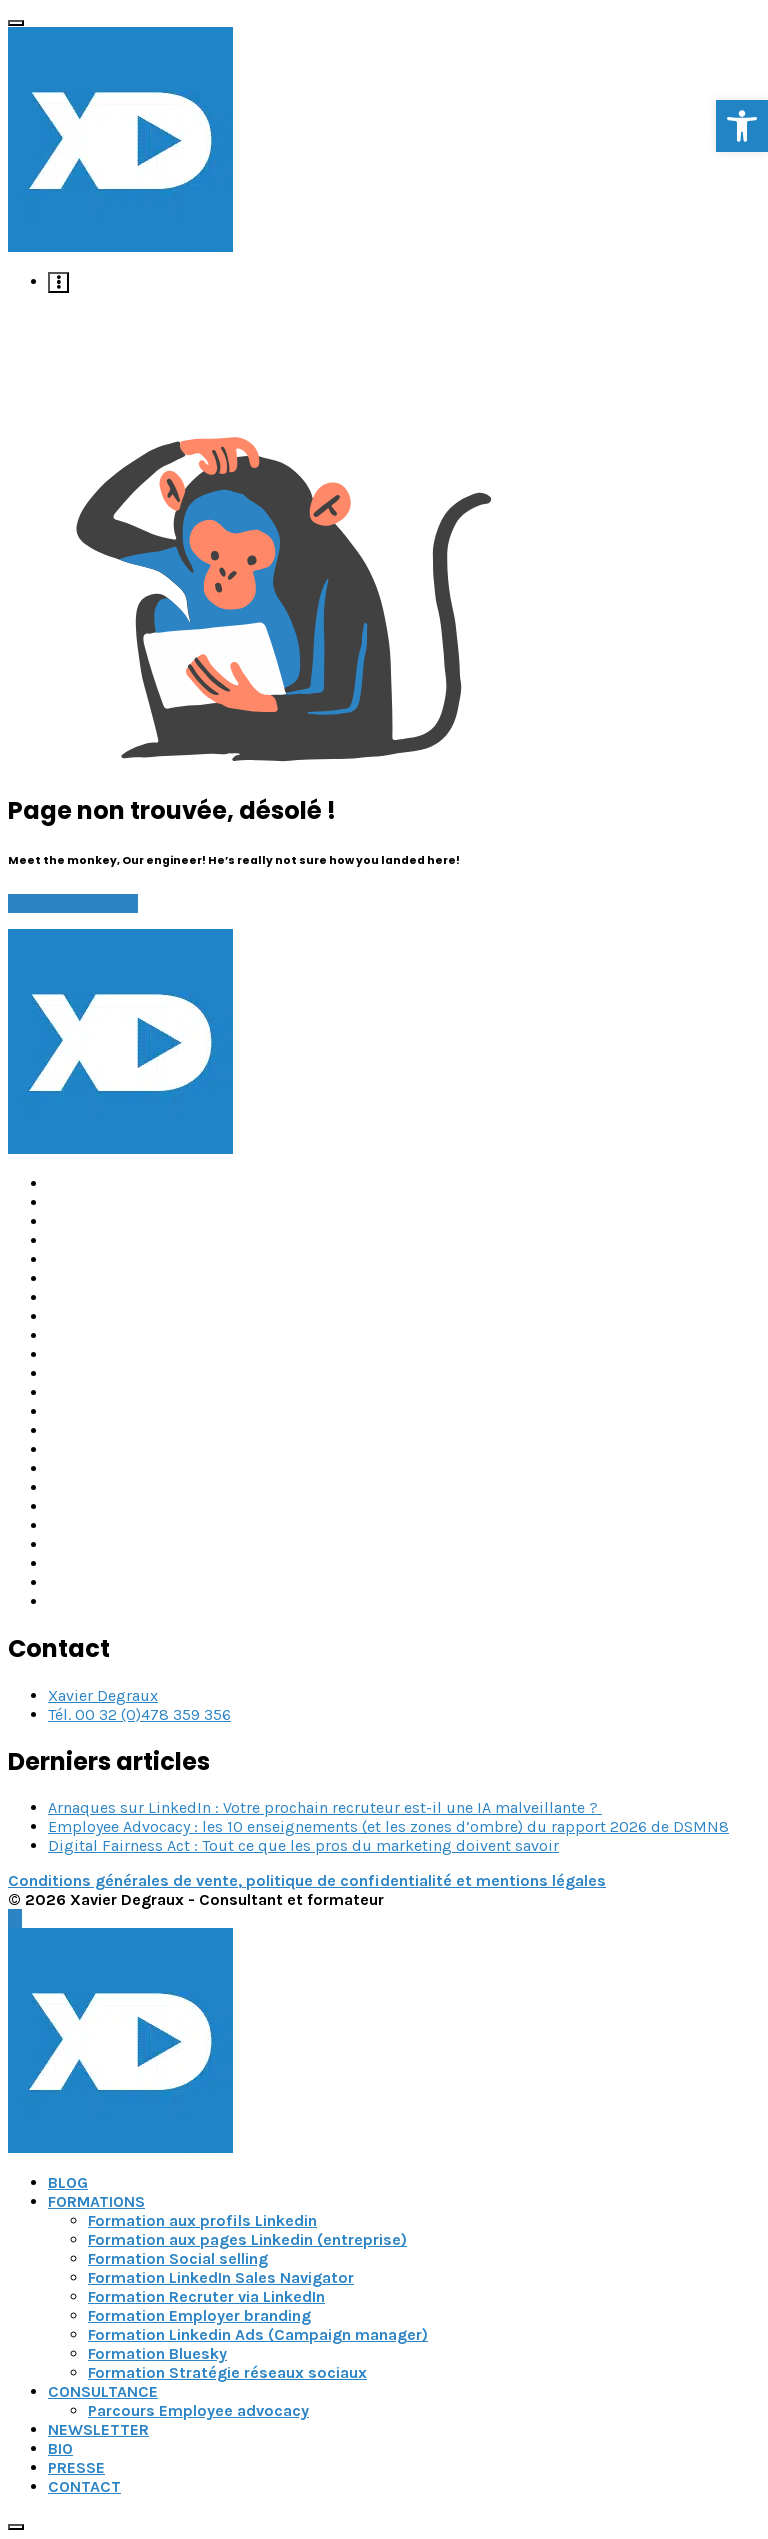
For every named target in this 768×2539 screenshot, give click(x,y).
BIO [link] (60, 2448)
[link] (742, 126)
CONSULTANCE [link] (103, 2391)
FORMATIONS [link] (96, 2201)
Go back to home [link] (73, 903)
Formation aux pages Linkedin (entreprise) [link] (247, 2239)
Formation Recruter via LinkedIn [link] (206, 2296)
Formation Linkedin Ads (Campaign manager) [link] (258, 2334)
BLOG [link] (68, 2182)
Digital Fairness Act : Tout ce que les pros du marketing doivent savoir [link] (303, 1845)
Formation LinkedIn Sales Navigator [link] (221, 2277)
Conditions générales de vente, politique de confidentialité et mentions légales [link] (307, 1880)
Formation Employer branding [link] (199, 2315)
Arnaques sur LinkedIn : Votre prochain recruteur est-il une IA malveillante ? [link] (325, 1807)
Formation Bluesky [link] (157, 2353)
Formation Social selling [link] (178, 2258)
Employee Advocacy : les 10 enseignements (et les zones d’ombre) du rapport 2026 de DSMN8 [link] (388, 1826)
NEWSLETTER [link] (98, 2429)
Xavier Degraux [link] (103, 1695)
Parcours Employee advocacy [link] (198, 2410)
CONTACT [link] (84, 2486)
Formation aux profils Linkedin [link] (202, 2220)
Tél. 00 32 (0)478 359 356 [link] (139, 1714)
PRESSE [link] (76, 2467)
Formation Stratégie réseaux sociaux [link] (227, 2372)
